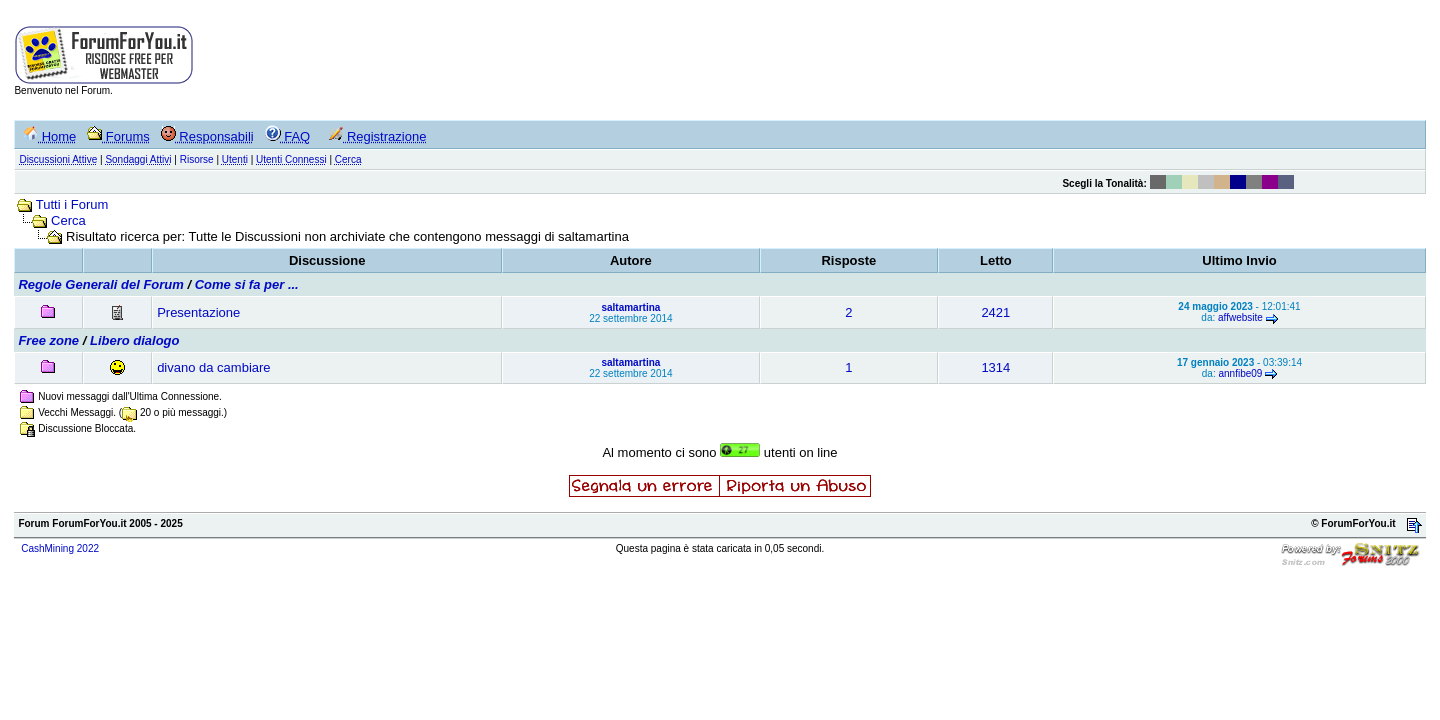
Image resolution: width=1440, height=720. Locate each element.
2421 (995, 312)
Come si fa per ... (247, 284)
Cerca (68, 220)
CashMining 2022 (60, 548)
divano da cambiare (213, 367)
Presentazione (198, 312)
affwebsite (1240, 317)
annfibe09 (1240, 373)
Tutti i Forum (72, 204)
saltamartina (630, 307)
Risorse (197, 159)
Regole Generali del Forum (100, 284)
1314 (995, 367)
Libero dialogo (135, 340)
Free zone (48, 340)
